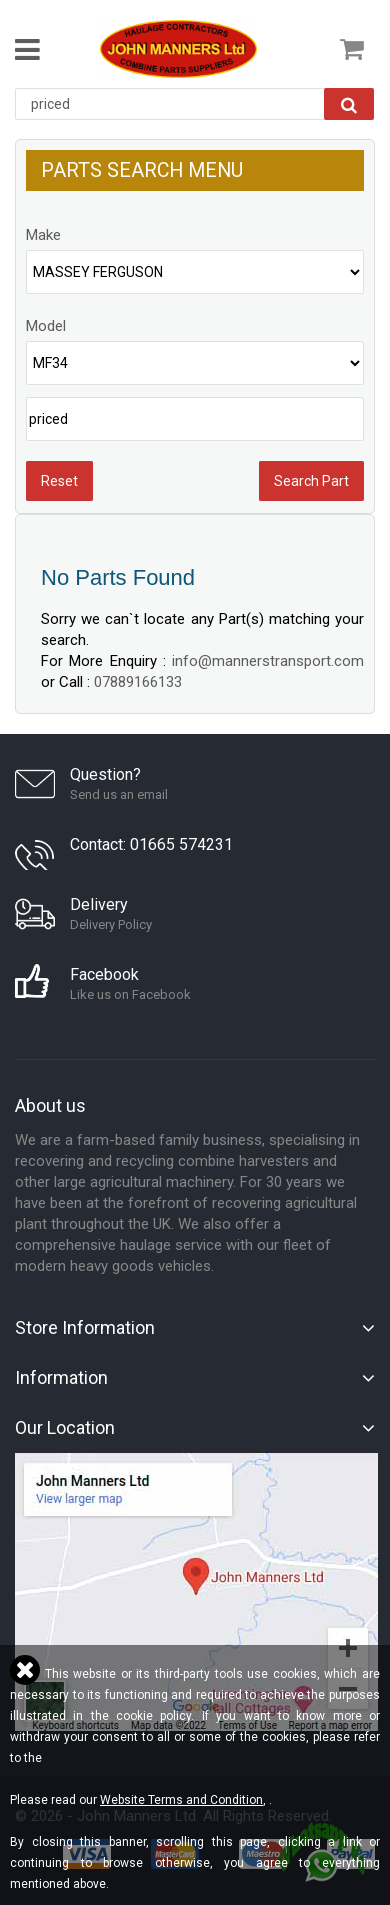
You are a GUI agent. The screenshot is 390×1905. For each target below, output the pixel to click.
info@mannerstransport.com (268, 661)
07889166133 (138, 682)
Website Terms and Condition (181, 1800)
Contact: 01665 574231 (151, 844)
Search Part (311, 481)
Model (46, 326)
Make (43, 235)
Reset (59, 481)
